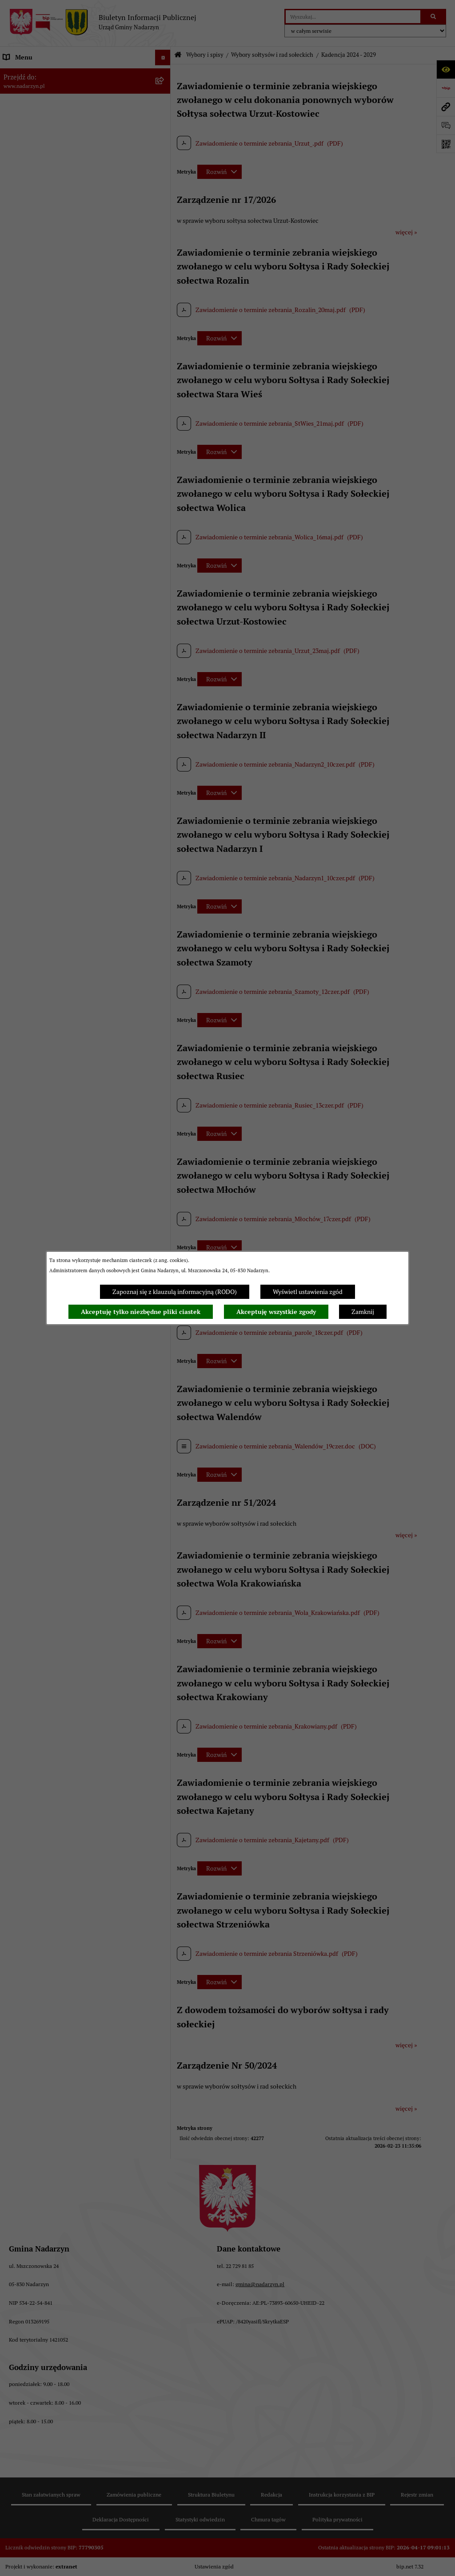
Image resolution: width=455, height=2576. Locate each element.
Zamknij (362, 1312)
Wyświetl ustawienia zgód (308, 1292)
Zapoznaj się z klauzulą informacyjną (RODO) (174, 1292)
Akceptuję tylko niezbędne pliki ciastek (140, 1312)
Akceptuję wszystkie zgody (276, 1312)
